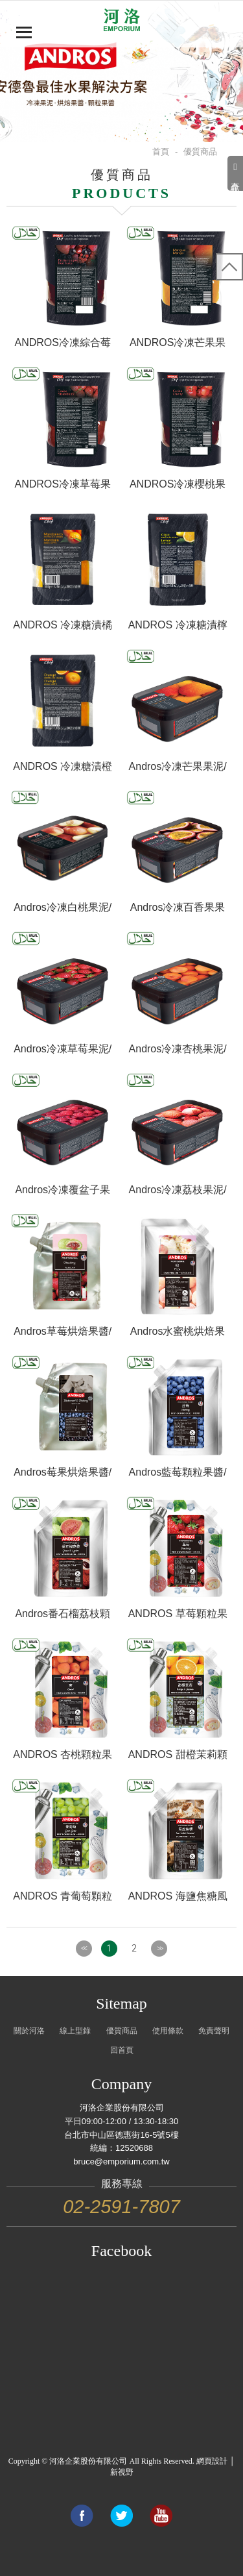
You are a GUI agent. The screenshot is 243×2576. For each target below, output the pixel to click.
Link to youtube (160, 2515)
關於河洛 (29, 2030)
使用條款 (167, 2030)
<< (83, 1948)
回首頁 (121, 2050)
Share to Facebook (81, 2515)
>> (159, 1948)
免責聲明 (213, 2030)
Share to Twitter (121, 2515)
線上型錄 (75, 2030)
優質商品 (121, 2030)
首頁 (160, 151)
